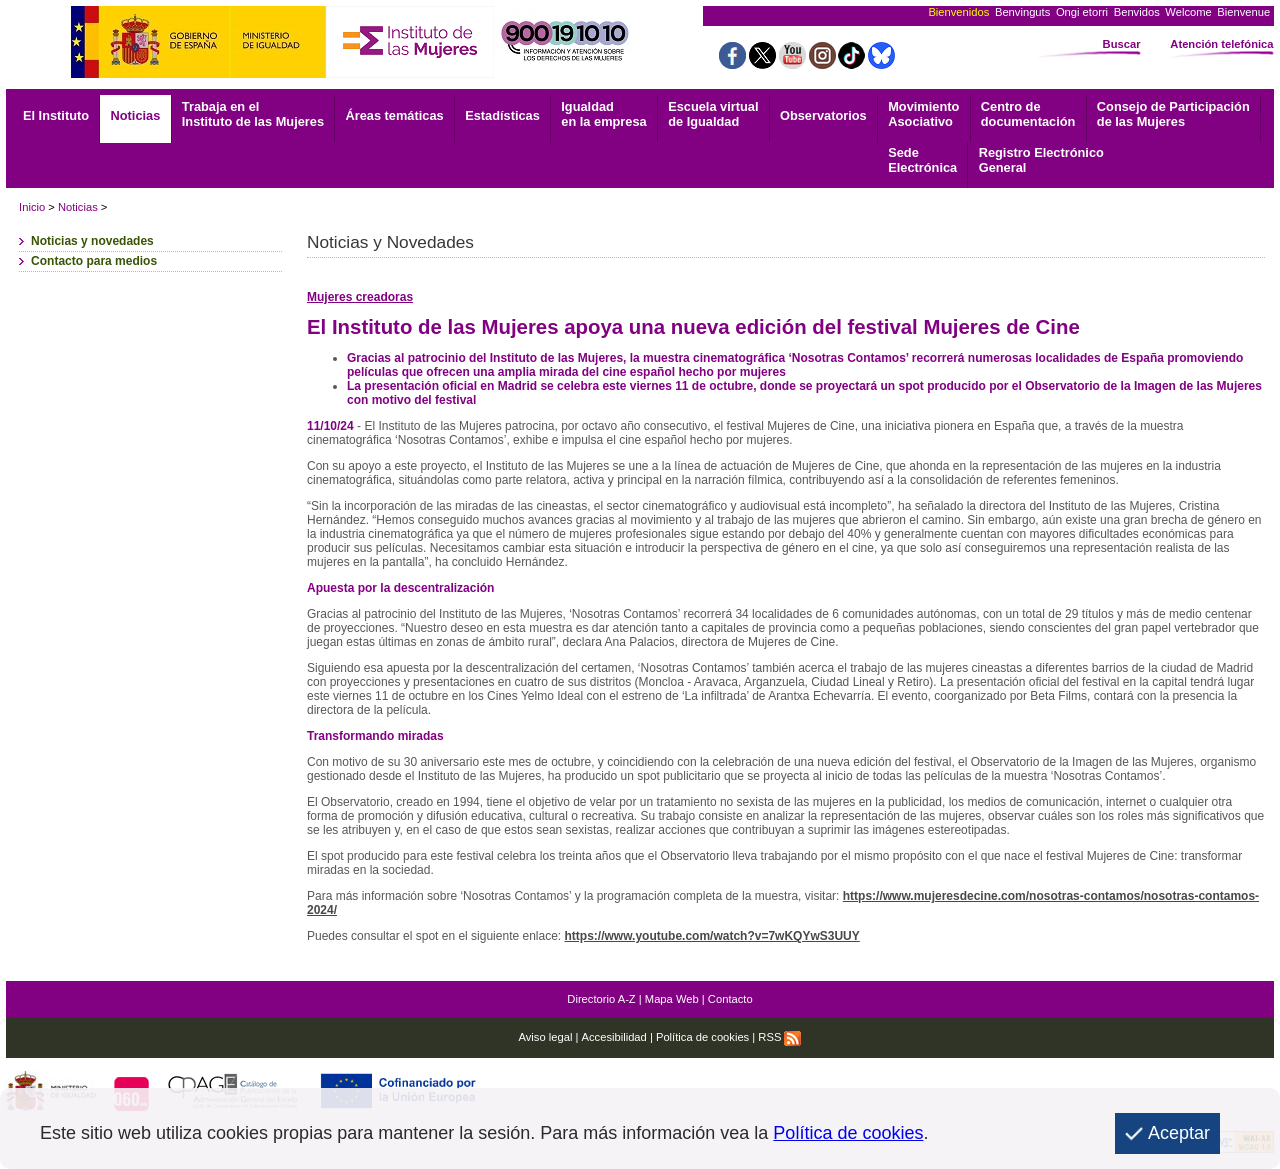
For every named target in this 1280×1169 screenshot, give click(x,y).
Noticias (136, 115)
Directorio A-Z (601, 999)
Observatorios (823, 115)
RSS (779, 1037)
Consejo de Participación (1173, 114)
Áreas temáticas (394, 115)
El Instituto (56, 115)
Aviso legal (545, 1037)
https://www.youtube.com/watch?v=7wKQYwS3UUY (712, 936)
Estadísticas (502, 115)
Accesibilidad (614, 1037)
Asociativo (923, 114)
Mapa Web (672, 999)
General (1041, 160)
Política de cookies (702, 1037)
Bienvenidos (958, 12)
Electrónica (922, 160)
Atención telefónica (1221, 44)
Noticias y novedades (92, 241)
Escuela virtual (713, 114)
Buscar (1122, 44)
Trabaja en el (253, 114)
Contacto (730, 999)
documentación (1028, 114)
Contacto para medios (94, 261)
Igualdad (603, 114)
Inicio (32, 207)
